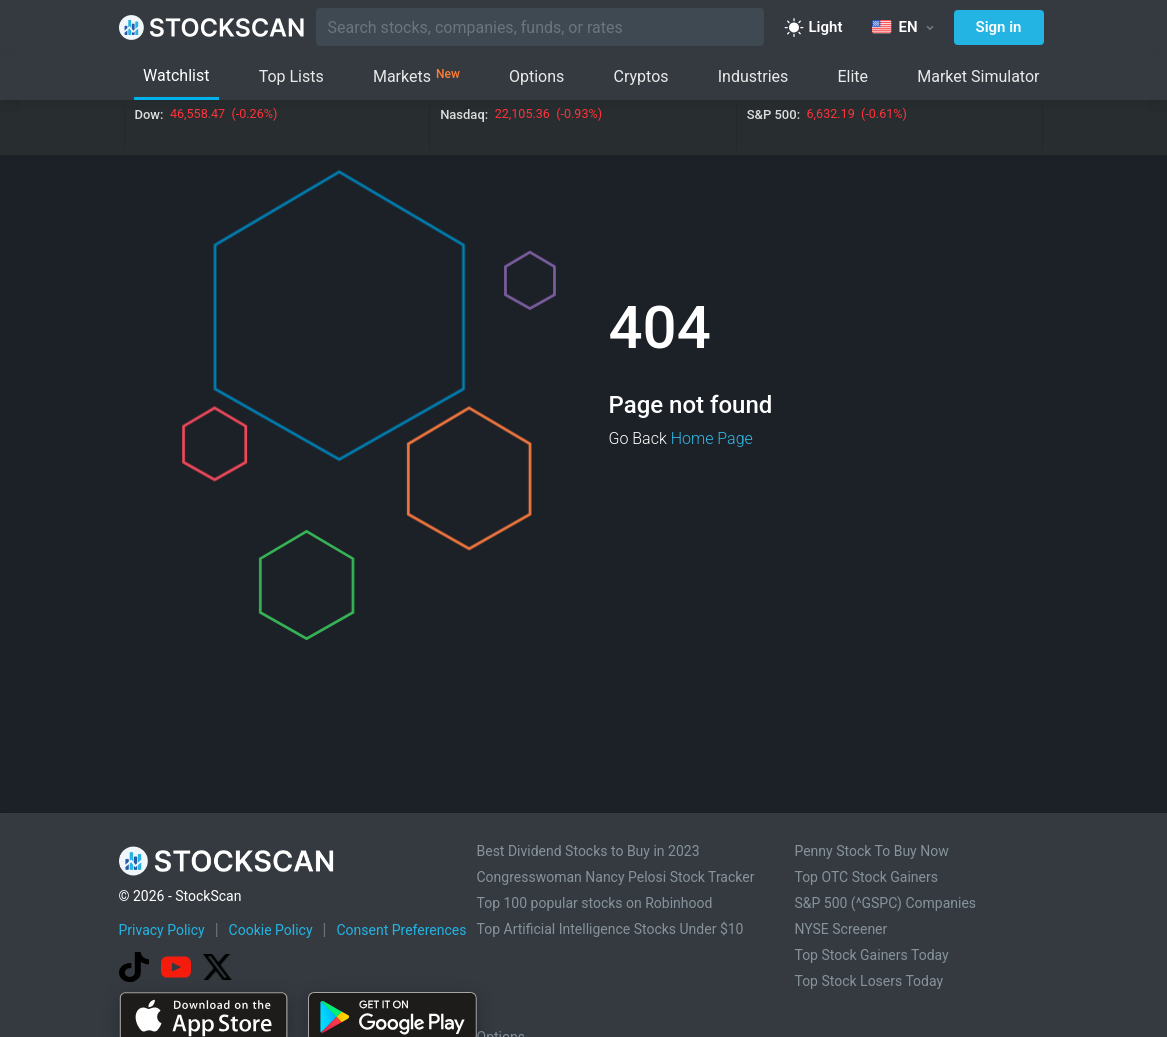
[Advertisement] (584, 980)
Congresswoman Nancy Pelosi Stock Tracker (616, 877)
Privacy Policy (162, 930)
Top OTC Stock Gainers (866, 877)
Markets (416, 77)
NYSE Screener (840, 929)
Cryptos (641, 76)
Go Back (638, 438)
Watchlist (176, 75)
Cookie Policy (271, 930)
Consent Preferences (401, 930)
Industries (753, 76)
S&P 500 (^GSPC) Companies (885, 903)
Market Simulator (978, 76)
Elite (852, 76)
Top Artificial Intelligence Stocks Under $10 (610, 929)
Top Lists (291, 76)
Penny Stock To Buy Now (871, 851)
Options (536, 76)
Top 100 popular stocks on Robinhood (595, 903)
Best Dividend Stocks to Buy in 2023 (588, 851)
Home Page (712, 438)
